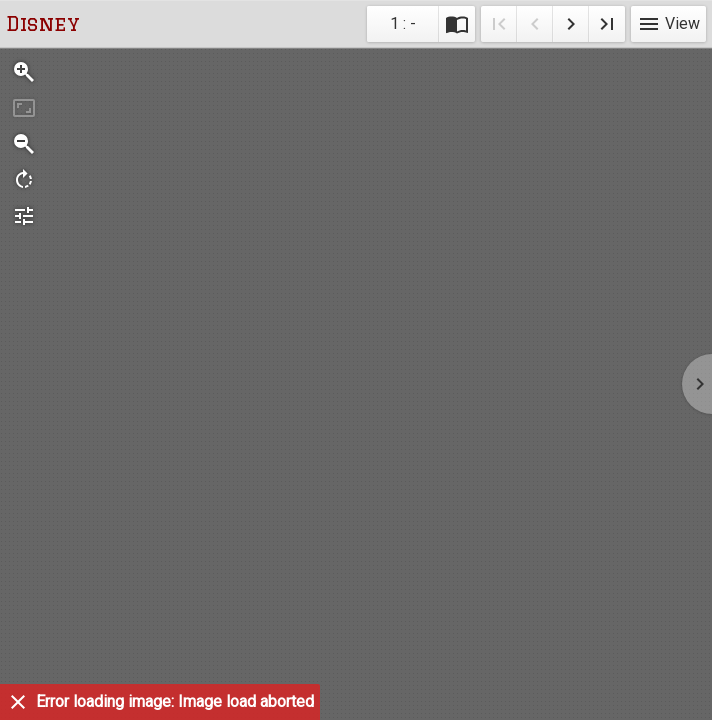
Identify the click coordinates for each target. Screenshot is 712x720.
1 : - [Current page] (403, 23)
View (668, 23)
